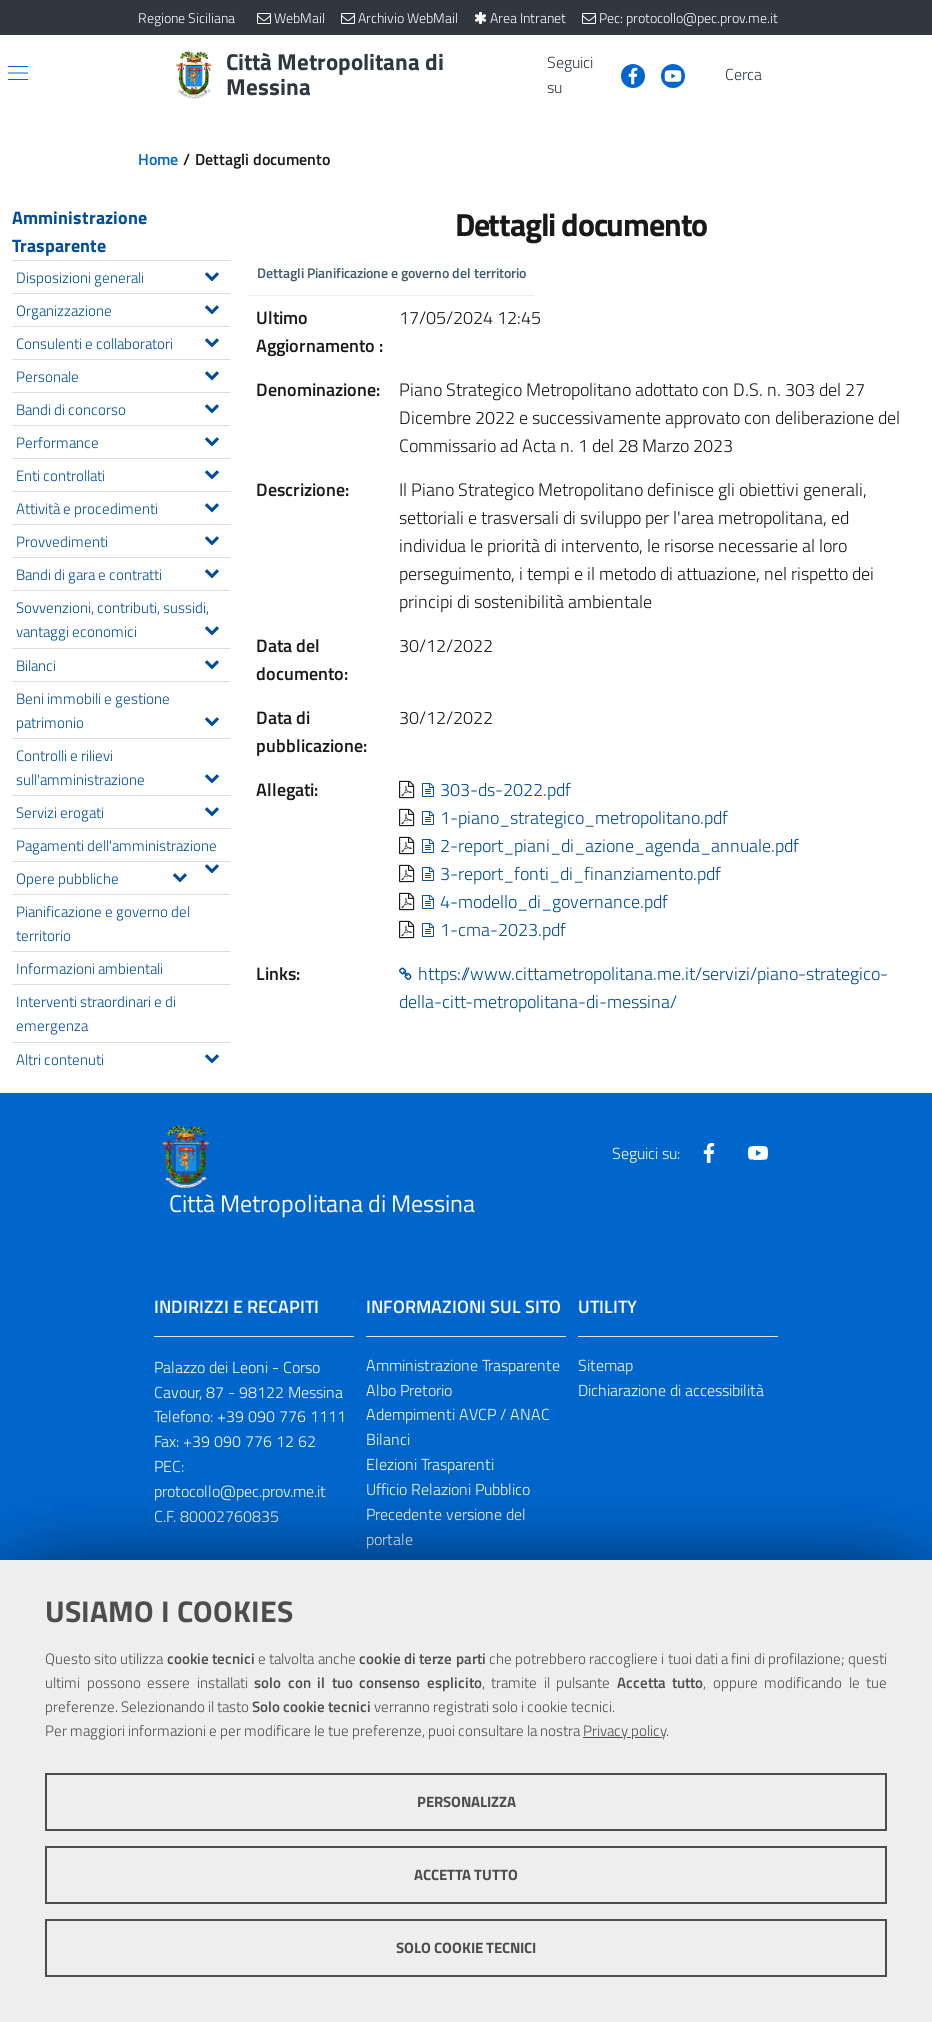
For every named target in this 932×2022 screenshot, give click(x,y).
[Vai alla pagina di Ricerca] (782, 75)
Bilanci (388, 1439)
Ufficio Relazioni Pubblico (448, 1489)
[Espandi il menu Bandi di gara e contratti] (211, 571)
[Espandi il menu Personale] (211, 373)
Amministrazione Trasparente (79, 231)
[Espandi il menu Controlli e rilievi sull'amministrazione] (211, 776)
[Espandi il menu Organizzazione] (211, 307)
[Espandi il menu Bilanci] (211, 662)
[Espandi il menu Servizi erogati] (211, 809)
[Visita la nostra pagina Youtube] (665, 74)
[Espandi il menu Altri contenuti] (211, 1056)
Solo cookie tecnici (466, 1947)
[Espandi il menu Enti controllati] (211, 472)
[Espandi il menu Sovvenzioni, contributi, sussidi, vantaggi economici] (211, 628)
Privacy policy (624, 1730)
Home (158, 159)
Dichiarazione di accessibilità (671, 1390)
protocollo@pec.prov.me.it (240, 1491)
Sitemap (605, 1365)
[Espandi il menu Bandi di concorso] (211, 406)
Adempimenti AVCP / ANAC (458, 1414)
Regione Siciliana (186, 17)
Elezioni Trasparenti (430, 1464)
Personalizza (466, 1801)
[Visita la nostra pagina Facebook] (625, 74)
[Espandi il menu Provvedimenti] (211, 538)
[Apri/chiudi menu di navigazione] (18, 73)
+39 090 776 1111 (281, 1416)
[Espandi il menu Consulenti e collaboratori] (211, 340)
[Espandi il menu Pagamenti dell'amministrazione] (211, 866)
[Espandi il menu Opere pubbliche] (179, 875)
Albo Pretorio (409, 1390)
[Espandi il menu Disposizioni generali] (211, 274)
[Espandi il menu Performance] (211, 439)
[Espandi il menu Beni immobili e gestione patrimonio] (211, 719)
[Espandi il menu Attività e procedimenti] (211, 505)
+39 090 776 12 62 (249, 1441)
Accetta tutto (466, 1874)
